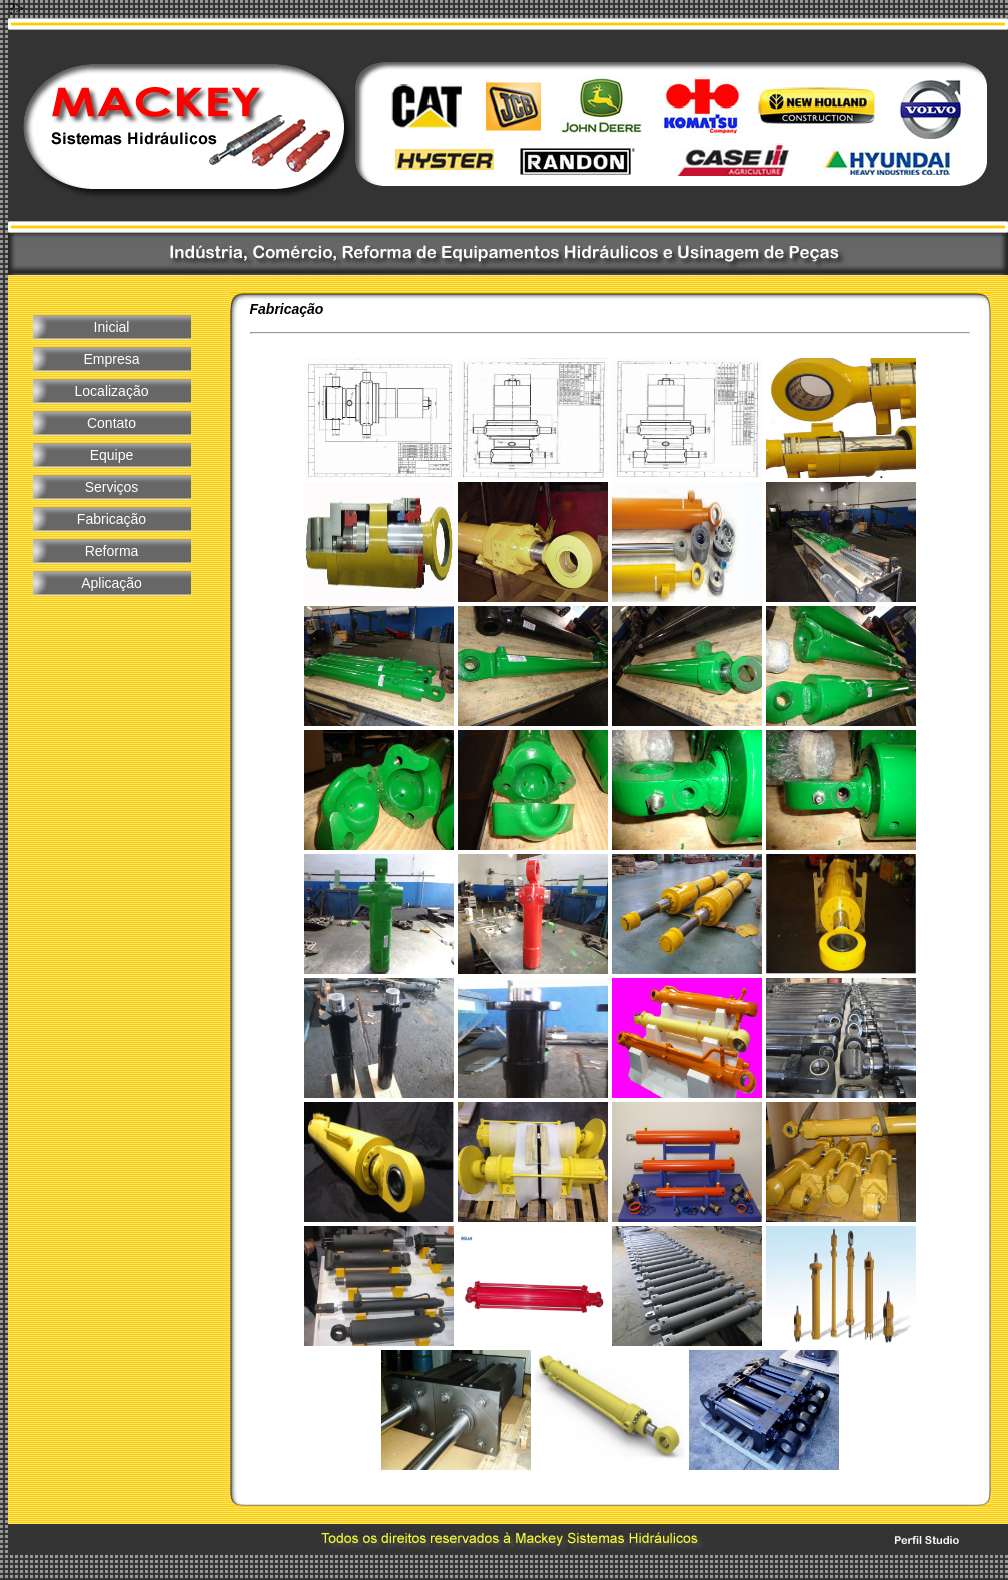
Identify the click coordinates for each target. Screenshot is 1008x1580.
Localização (112, 391)
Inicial (112, 327)
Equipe (112, 455)
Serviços (112, 487)
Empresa (111, 359)
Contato (111, 423)
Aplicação (111, 583)
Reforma (112, 551)
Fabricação (111, 519)
